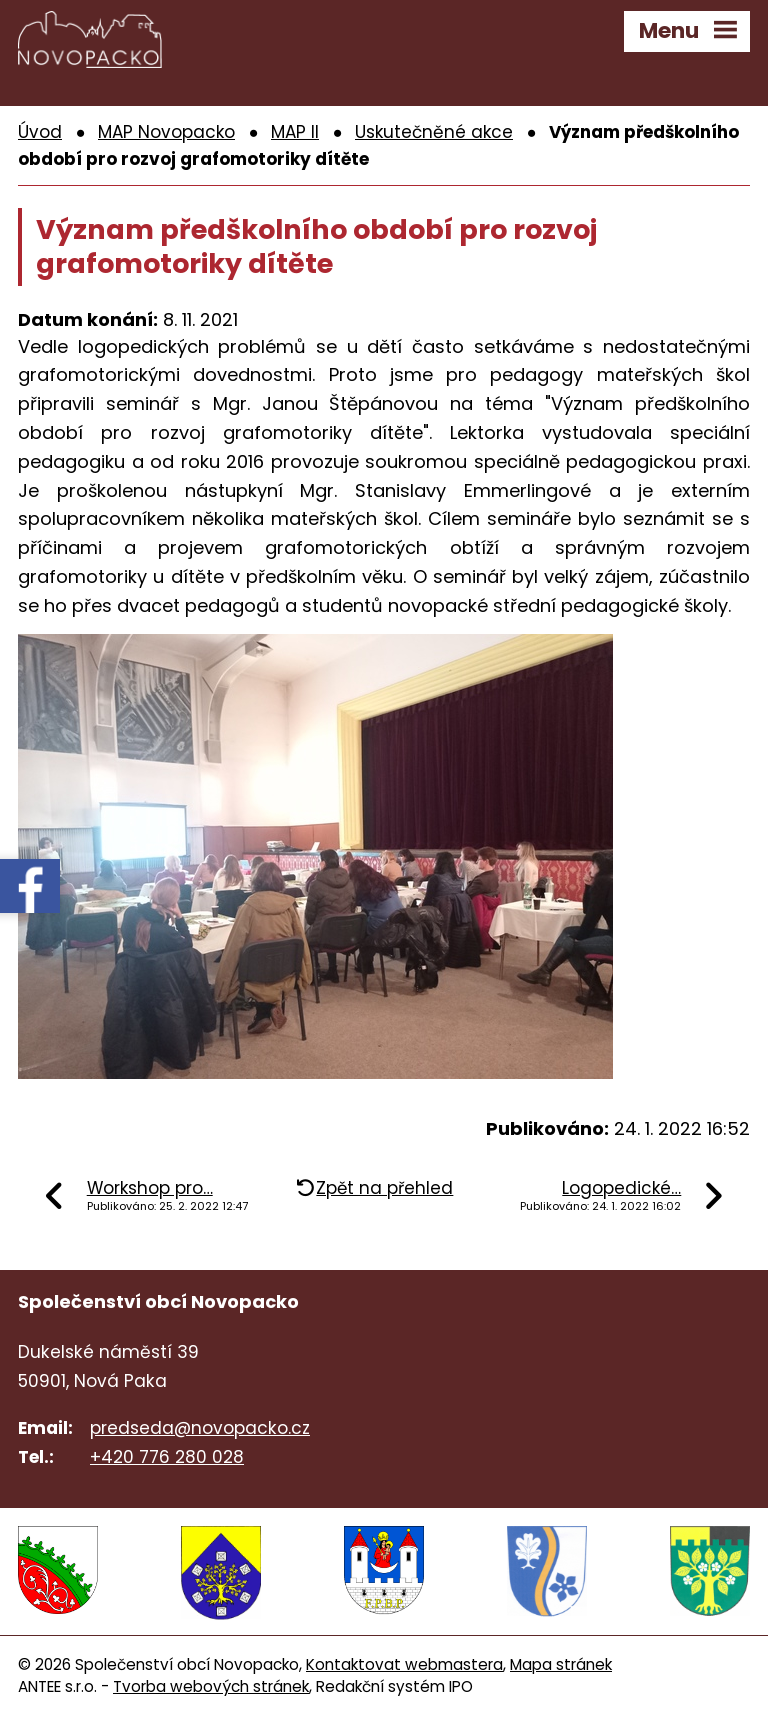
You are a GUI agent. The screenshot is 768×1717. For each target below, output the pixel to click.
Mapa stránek (561, 1664)
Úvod (40, 132)
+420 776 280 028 (167, 1457)
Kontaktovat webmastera (404, 1664)
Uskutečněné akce (434, 132)
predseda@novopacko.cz (200, 1428)
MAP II (295, 132)
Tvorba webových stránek (211, 1686)
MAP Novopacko (166, 132)
